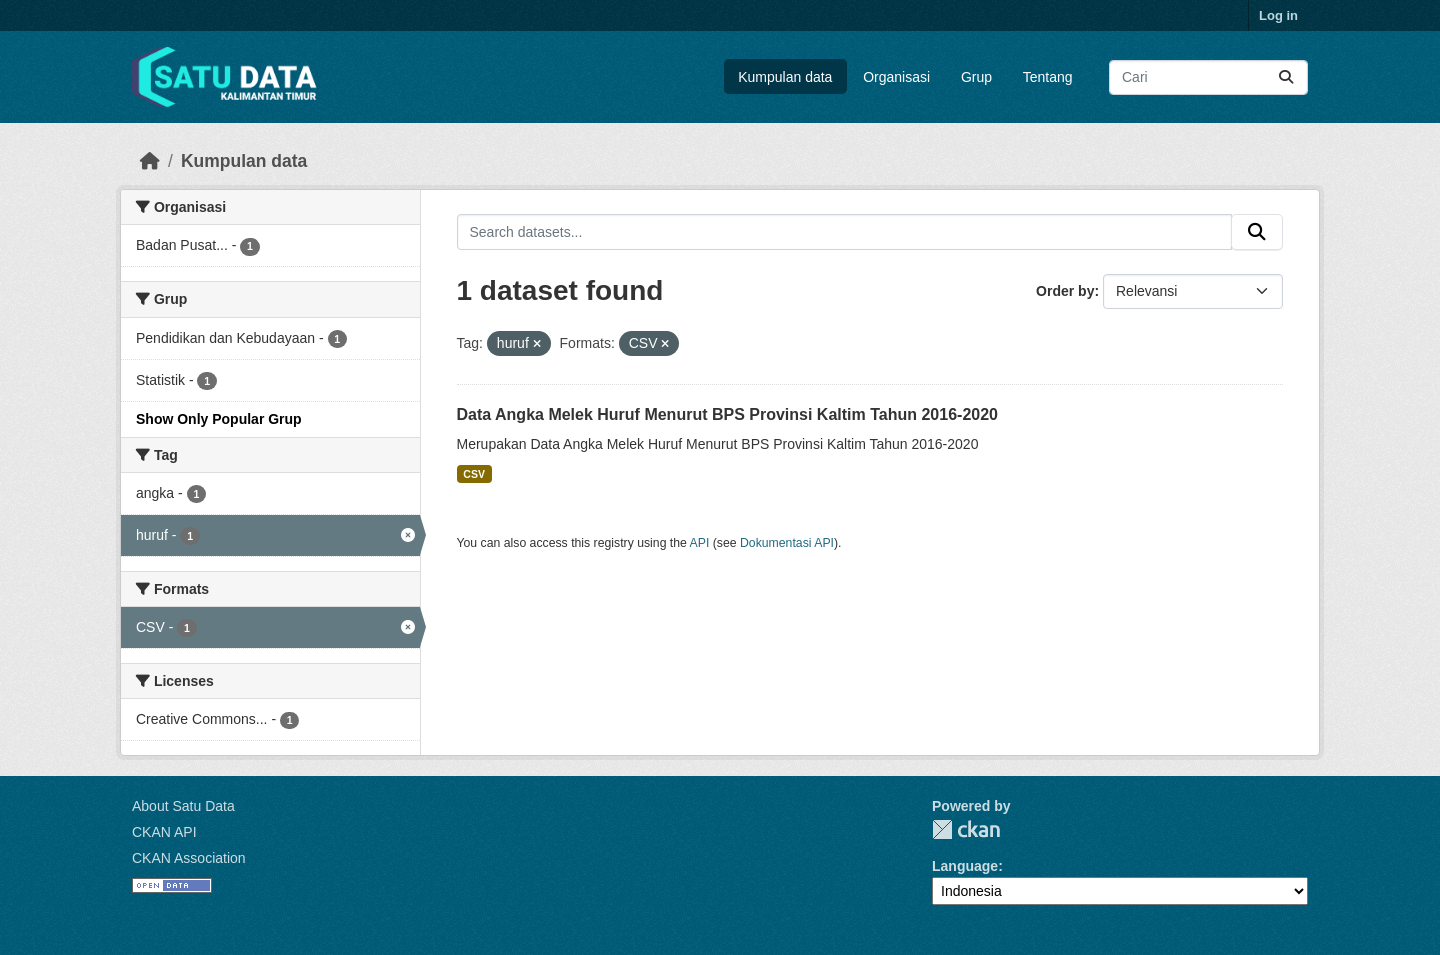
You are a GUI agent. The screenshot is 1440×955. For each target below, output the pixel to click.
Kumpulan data (785, 77)
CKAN (966, 829)
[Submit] (1286, 77)
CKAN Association (189, 858)
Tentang (1048, 77)
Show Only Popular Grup (219, 419)
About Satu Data (183, 806)
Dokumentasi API (787, 543)
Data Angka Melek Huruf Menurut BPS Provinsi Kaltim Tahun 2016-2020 (727, 414)
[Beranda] (150, 161)
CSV (474, 474)
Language (965, 866)
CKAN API (164, 832)
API (700, 543)
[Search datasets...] (1208, 77)
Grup (976, 77)
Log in (1278, 15)
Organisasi (896, 77)
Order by (1065, 291)
